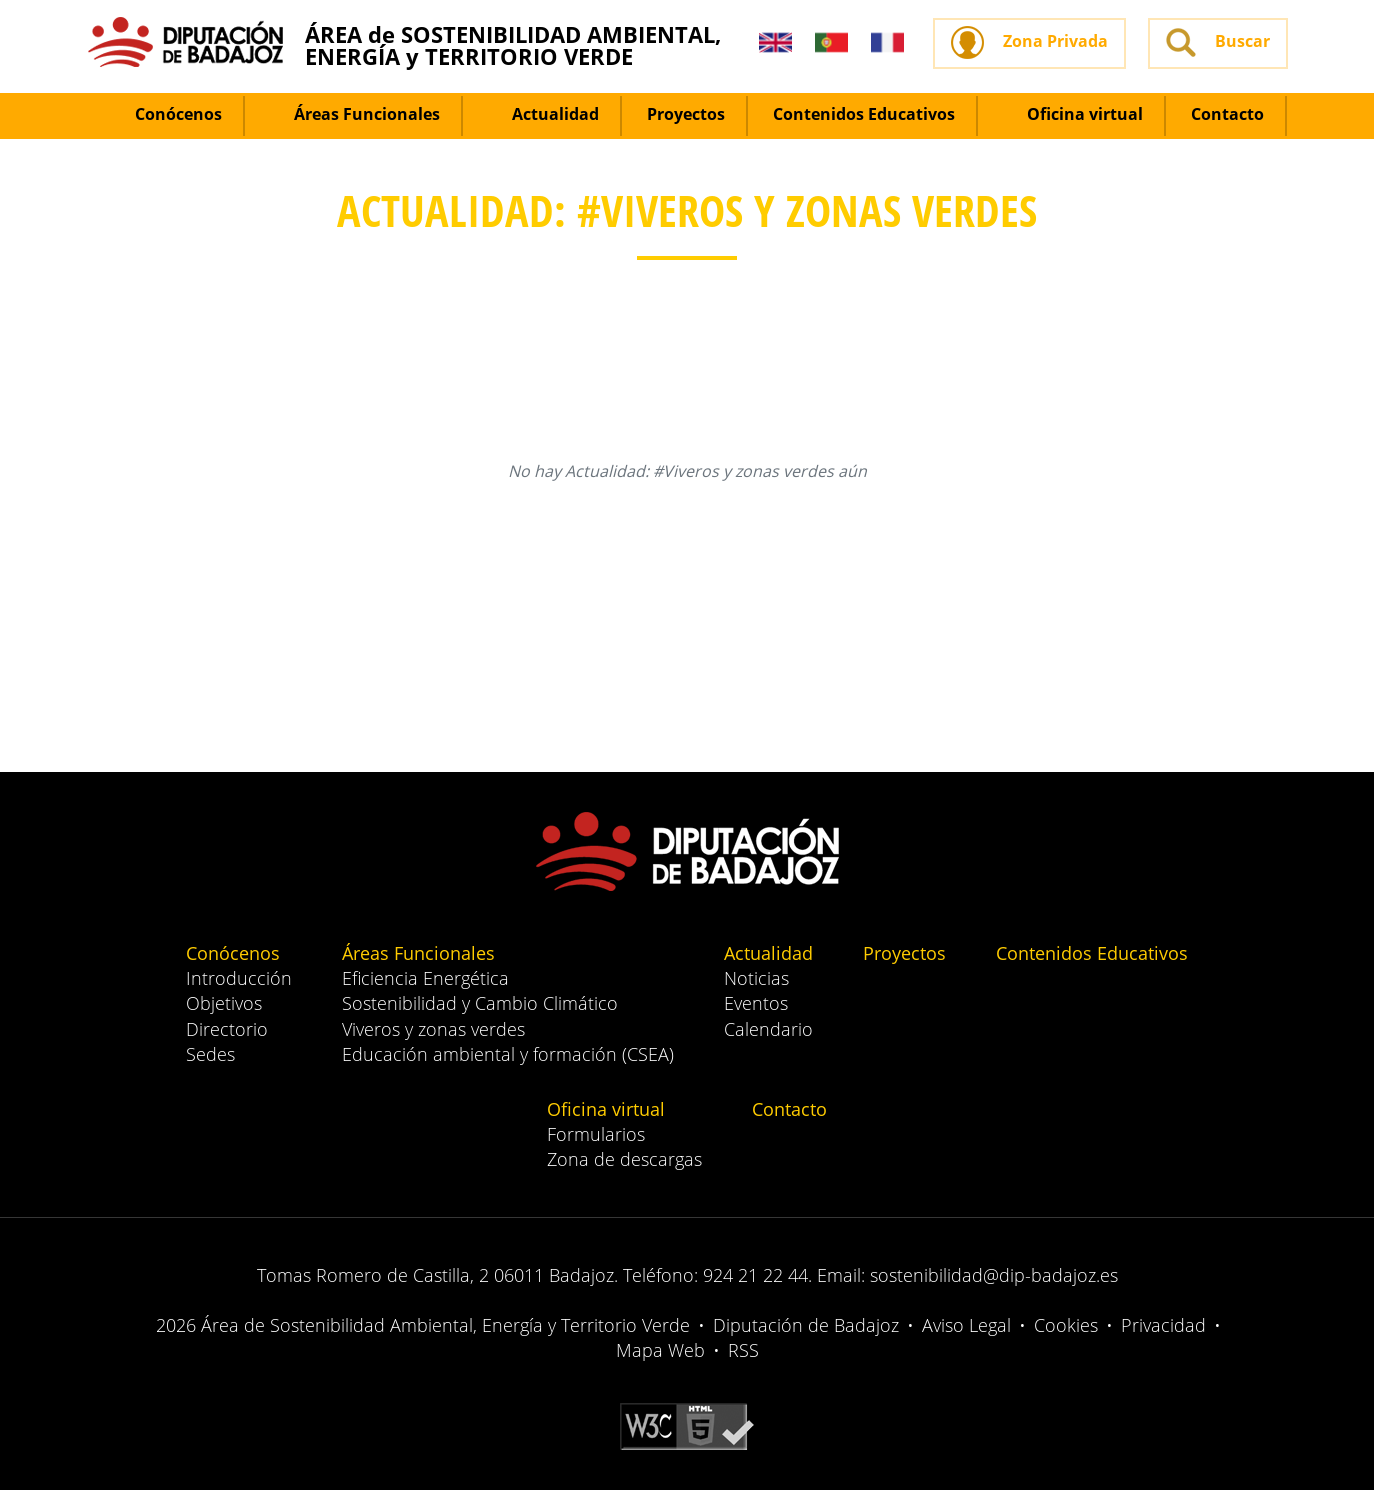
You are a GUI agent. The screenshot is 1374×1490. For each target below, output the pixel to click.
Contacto (1227, 114)
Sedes (210, 1054)
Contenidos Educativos (864, 114)
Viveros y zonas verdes (433, 1029)
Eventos (756, 1003)
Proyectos (686, 114)
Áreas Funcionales (355, 114)
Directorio (227, 1029)
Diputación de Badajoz (806, 1325)
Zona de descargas (624, 1159)
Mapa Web (660, 1350)
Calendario (768, 1029)
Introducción (239, 978)
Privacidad (1163, 1325)
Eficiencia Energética (425, 978)
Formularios (596, 1134)
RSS (743, 1350)
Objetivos (224, 1003)
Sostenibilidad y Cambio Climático (480, 1003)
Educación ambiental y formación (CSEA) (508, 1054)
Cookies (1066, 1325)
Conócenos (166, 114)
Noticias (756, 978)
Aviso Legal (966, 1325)
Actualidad (543, 114)
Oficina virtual (1073, 114)
